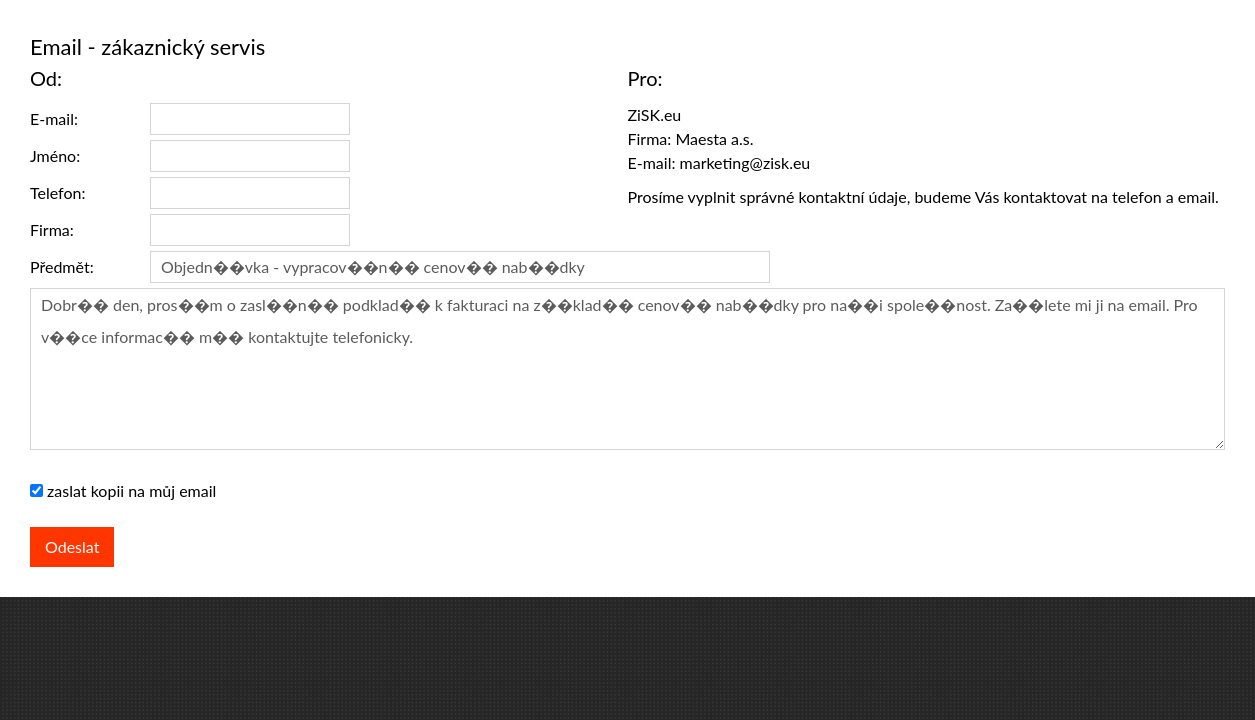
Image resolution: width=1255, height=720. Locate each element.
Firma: (52, 229)
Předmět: (62, 266)
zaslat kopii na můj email (131, 490)
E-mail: (54, 118)
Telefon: (57, 192)
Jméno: (55, 155)
